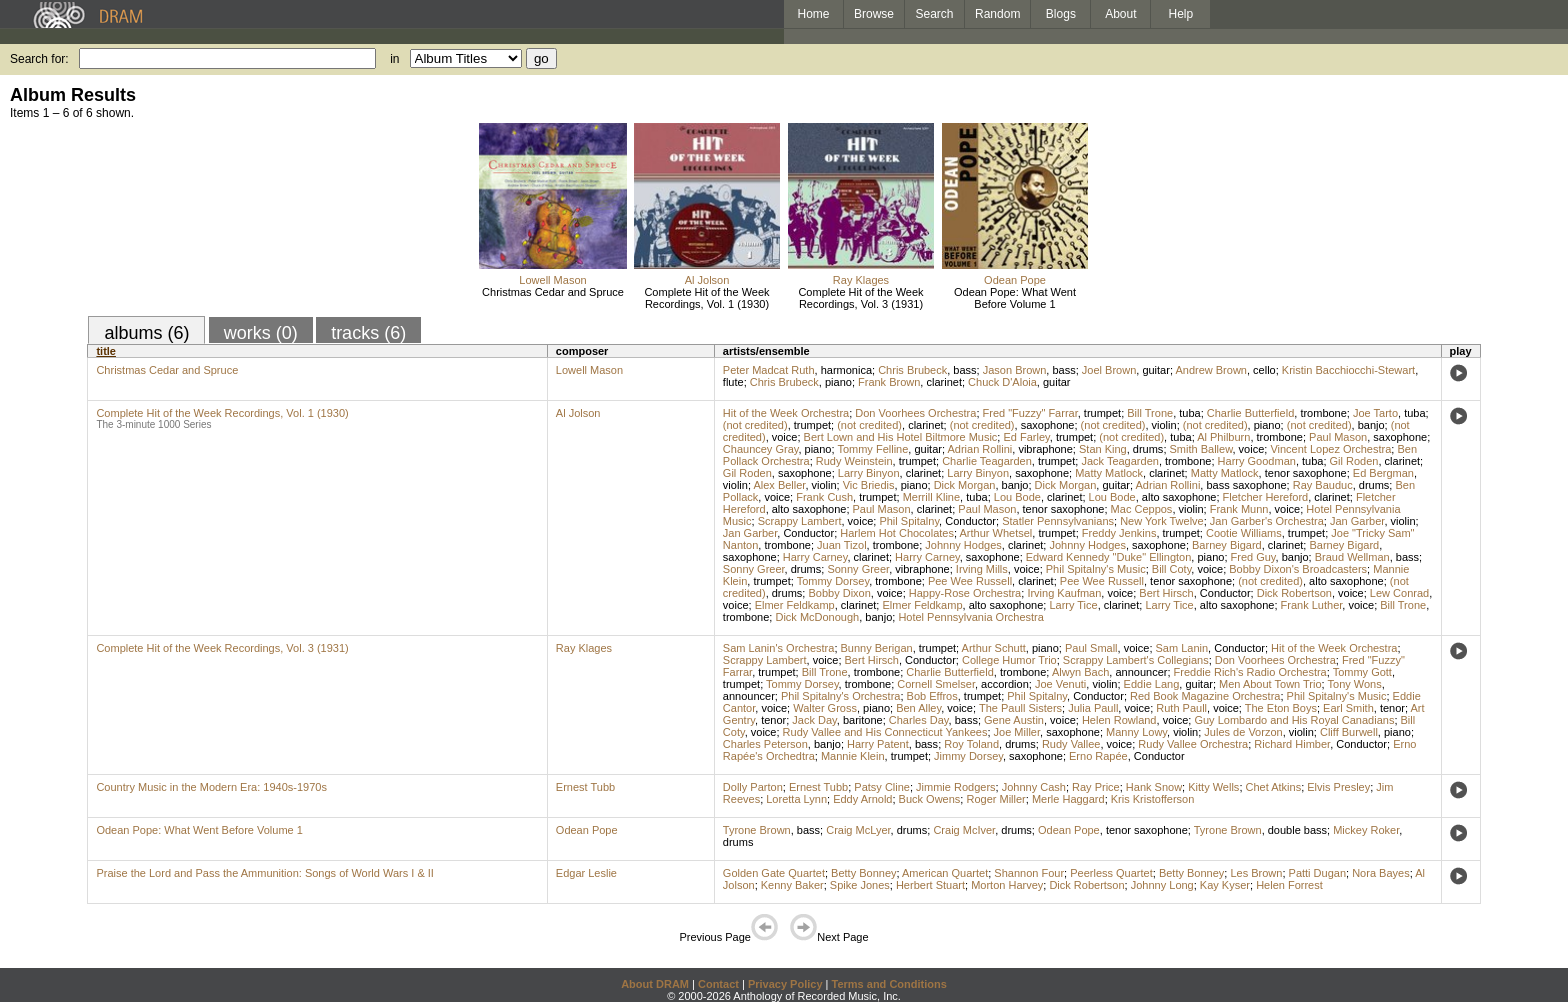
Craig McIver (964, 830)
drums (1148, 449)
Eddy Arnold (862, 799)
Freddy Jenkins (1119, 533)
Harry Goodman (1257, 461)
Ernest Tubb (585, 787)
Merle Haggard (1068, 799)
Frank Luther (1312, 605)
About (1120, 14)
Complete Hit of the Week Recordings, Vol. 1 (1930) (706, 298)
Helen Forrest (1289, 885)
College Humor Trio (1009, 660)
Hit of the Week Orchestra (786, 413)
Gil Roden (1354, 461)
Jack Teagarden (1119, 461)
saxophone (1048, 425)
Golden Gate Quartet (774, 873)
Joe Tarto (1375, 413)
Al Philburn (1223, 437)
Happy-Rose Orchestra (965, 593)
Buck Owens (930, 799)
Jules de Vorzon (1243, 732)
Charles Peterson (765, 744)
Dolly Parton (753, 787)
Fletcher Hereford (1266, 497)
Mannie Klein (853, 756)
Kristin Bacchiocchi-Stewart (1348, 370)
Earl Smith (1348, 708)
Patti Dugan (1317, 873)
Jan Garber (1357, 521)
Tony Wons (1355, 684)
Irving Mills (982, 569)
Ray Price (1096, 787)
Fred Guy (1253, 557)
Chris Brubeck (912, 370)
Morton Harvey (1007, 885)
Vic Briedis (869, 485)
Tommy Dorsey (833, 581)
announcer (1141, 672)
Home (813, 14)
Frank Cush (824, 497)
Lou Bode (1017, 497)
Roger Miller (995, 799)
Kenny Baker (792, 885)
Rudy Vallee (1071, 744)
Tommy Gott (1362, 672)
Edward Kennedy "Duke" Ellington (1109, 557)
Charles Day (919, 720)
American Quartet (945, 873)
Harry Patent (878, 744)
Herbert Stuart (930, 885)
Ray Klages (861, 280)
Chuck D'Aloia (1002, 382)
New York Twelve (1162, 521)
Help (1181, 14)
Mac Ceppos (1142, 509)
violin (1164, 425)
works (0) (261, 333)
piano (838, 382)
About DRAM (655, 984)
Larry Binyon (869, 473)
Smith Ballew (1201, 449)
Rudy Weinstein (854, 461)
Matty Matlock (1109, 473)
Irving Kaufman (1064, 593)
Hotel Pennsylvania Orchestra (971, 617)
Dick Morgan (965, 485)
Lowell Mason (552, 280)
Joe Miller (1017, 732)
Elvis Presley (1338, 787)
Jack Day (814, 720)
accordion (1005, 684)
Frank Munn (1239, 509)
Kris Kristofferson (1153, 799)
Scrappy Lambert (800, 521)
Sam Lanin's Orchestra (779, 648)
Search (935, 14)
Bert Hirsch (1166, 593)
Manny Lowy (1136, 732)
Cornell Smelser (936, 684)
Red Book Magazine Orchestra (1205, 696)
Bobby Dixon (839, 593)
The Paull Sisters (1020, 708)
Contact (718, 984)
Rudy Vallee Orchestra (1193, 744)
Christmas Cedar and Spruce (553, 292)
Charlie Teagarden (987, 461)
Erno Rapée (1098, 756)
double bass (1297, 830)
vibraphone (1045, 449)
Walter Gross (825, 708)
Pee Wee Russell (970, 581)
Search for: (39, 59)
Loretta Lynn (796, 799)
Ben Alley (918, 708)
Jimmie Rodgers (955, 787)
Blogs (1061, 14)
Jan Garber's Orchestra (1267, 521)
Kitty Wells (1213, 787)
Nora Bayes (1380, 873)
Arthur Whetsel (996, 533)
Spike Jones (860, 885)
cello (1264, 370)
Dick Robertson (1294, 593)
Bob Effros (932, 696)
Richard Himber (1292, 744)
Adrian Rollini (979, 449)
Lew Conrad (1399, 593)
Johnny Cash (1034, 787)
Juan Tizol (842, 545)
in (394, 59)
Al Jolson (707, 280)
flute (733, 382)
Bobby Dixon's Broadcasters (1298, 569)
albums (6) (146, 333)
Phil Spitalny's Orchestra (840, 696)
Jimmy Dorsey (968, 756)
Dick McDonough (817, 617)
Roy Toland (971, 744)
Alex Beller (779, 485)
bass (964, 370)
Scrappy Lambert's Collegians (1136, 660)
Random (997, 14)
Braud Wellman (1352, 557)
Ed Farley (1026, 437)
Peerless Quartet (1111, 873)
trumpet (1102, 413)
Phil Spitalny (909, 521)
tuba (1189, 413)
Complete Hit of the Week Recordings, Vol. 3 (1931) (860, 298)
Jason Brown (1015, 370)
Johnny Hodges (963, 545)
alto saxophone (1179, 497)
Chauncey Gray (761, 449)
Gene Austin (1014, 720)
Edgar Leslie (586, 873)
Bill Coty (1172, 569)
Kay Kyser (1225, 885)
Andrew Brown (1211, 370)
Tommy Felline (872, 449)
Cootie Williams (1244, 533)
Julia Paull (1093, 708)
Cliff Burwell (1349, 732)
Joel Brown (1109, 370)
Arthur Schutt (994, 648)
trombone (1323, 413)
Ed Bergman (1383, 473)
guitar (1156, 370)
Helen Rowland (1119, 720)
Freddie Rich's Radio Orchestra (1250, 672)
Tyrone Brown (757, 830)
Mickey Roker (1366, 830)
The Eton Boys (1281, 708)
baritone (863, 720)
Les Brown (1256, 873)
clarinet (943, 382)
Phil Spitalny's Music (1096, 569)
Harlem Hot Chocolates (897, 533)
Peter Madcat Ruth (769, 370)
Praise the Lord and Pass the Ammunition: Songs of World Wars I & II (265, 873)
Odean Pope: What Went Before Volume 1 (1015, 298)
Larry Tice (1073, 605)
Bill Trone (1150, 413)
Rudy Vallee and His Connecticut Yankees (885, 732)
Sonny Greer (754, 569)
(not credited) (755, 425)
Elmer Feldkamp (795, 605)
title (106, 351)
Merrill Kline (931, 497)
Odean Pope (1015, 280)
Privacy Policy (785, 984)
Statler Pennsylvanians (1058, 521)
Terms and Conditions (889, 984)
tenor (1392, 708)
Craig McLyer (858, 830)
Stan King (1103, 449)
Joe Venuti (1060, 684)
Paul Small (1091, 648)
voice (785, 437)
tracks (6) (368, 333)
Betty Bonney (863, 873)
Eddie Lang (1152, 684)
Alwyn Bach (1080, 672)
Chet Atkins (1274, 787)
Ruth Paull (1181, 708)
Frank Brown (889, 382)
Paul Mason (1338, 437)
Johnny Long (1162, 885)
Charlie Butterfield (1250, 413)
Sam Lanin (1182, 648)
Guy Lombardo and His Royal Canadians (1294, 720)
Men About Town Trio (1270, 684)
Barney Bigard (1227, 545)
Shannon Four (1029, 873)
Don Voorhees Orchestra (915, 413)
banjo (1371, 425)
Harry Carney (815, 557)
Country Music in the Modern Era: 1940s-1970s (211, 787)
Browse (874, 14)
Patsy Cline (882, 787)
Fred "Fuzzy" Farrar (1030, 413)
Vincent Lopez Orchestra (1330, 449)
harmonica (846, 370)
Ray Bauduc (1323, 485)
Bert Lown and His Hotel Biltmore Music (901, 437)
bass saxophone (1246, 485)
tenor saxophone (1306, 473)
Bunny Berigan (877, 648)
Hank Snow (1154, 787)
